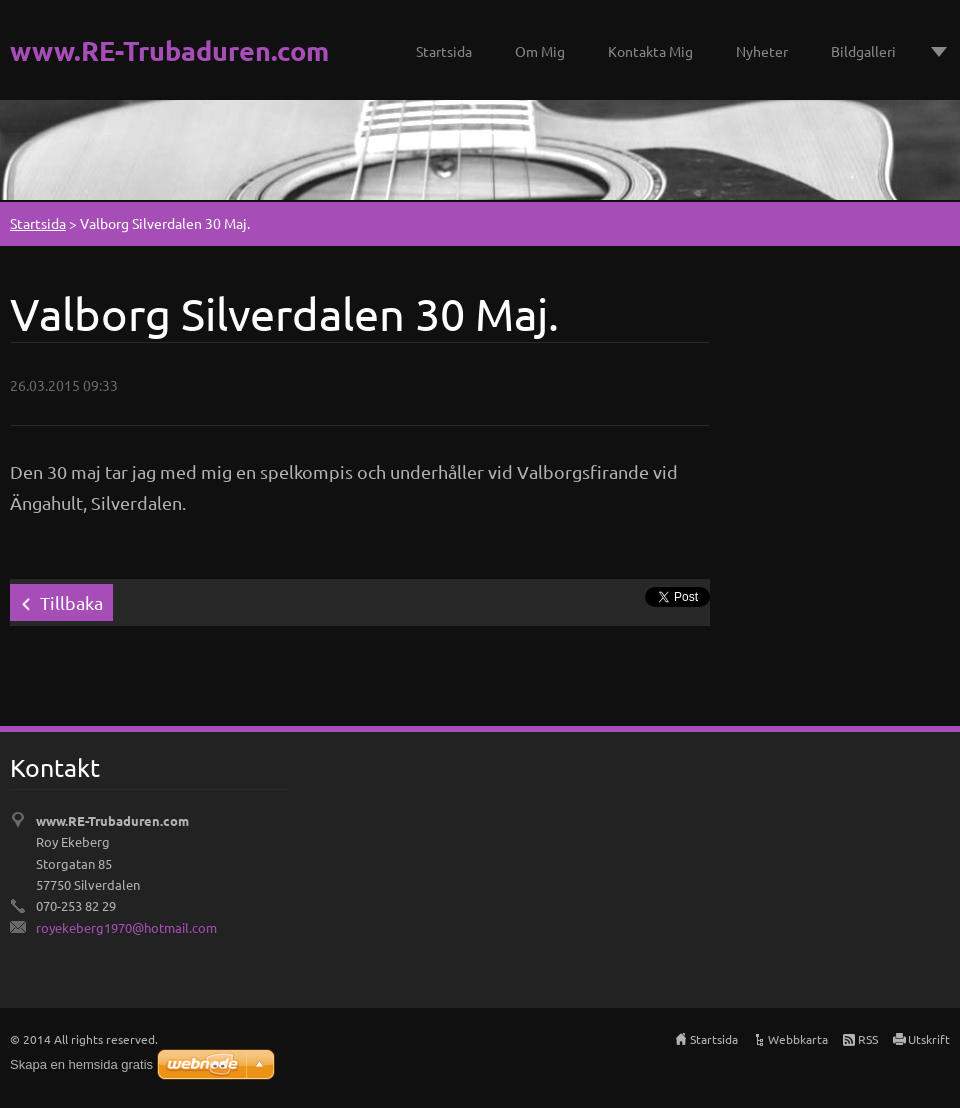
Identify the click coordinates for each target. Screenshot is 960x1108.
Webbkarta (798, 1039)
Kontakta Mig (650, 51)
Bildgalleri (863, 51)
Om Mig (540, 51)
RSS (868, 1039)
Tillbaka (71, 602)
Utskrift (929, 1039)
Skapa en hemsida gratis (81, 1064)
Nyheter (762, 51)
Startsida (444, 51)
